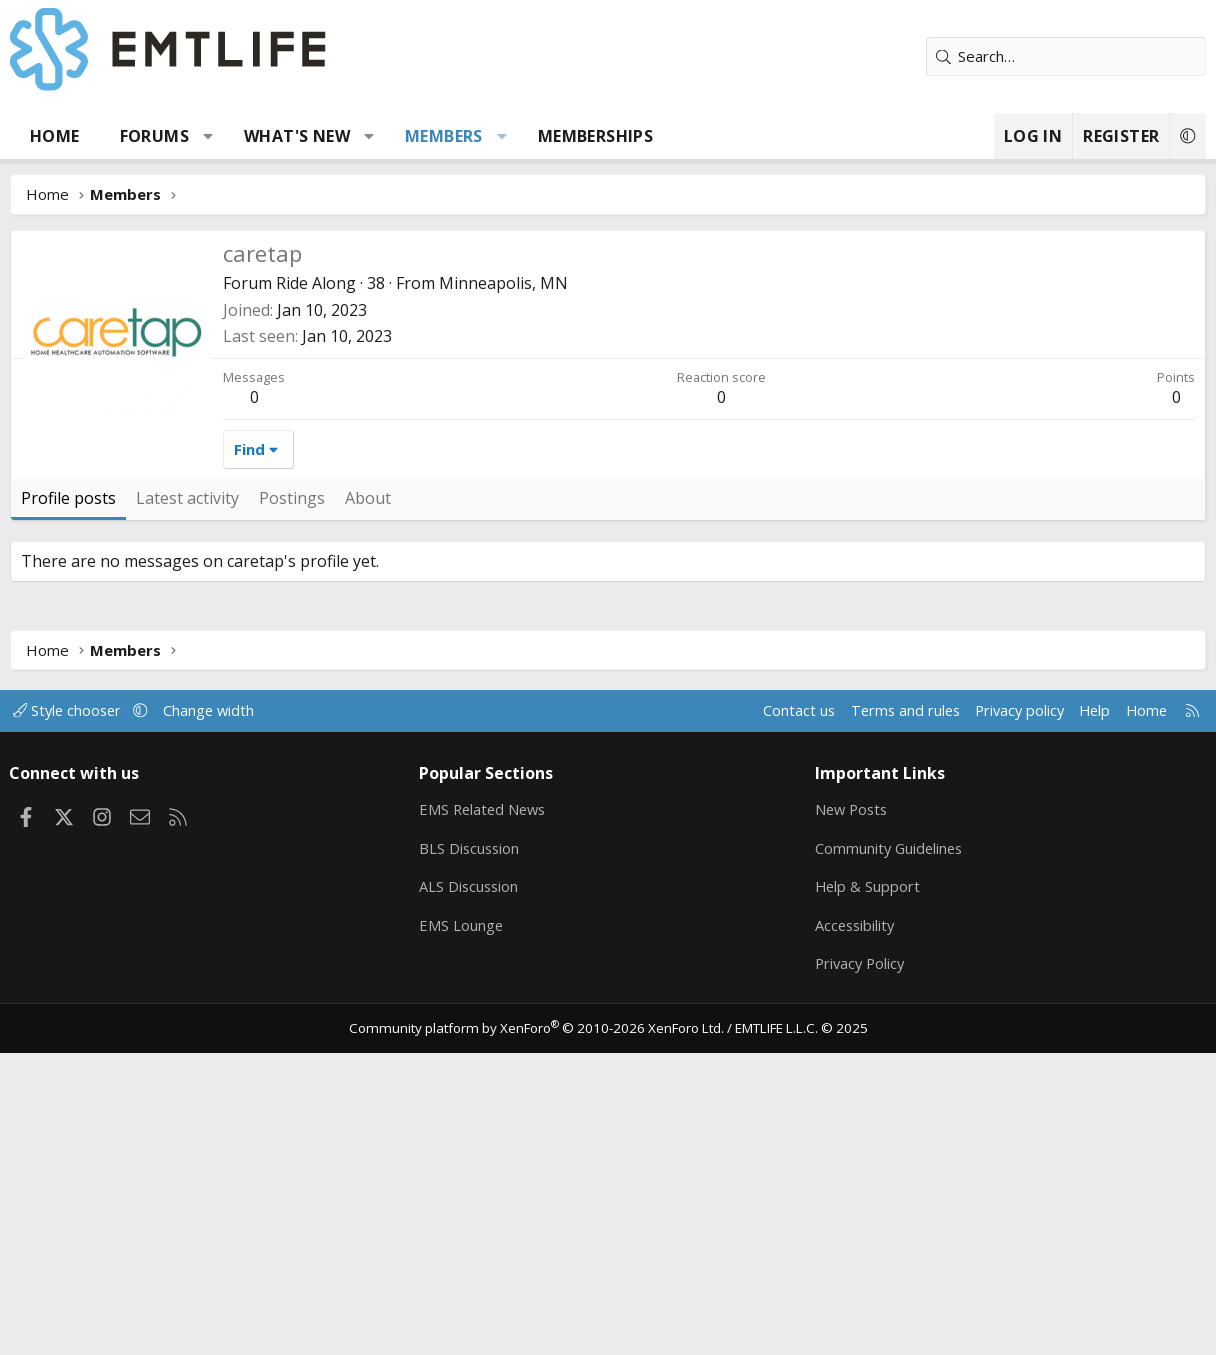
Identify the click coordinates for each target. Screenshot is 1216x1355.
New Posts (851, 1109)
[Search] (1066, 56)
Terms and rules (887, 1010)
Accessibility (854, 1226)
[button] (208, 136)
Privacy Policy (860, 1265)
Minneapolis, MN (503, 583)
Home (55, 136)
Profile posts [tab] (68, 798)
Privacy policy (1006, 1010)
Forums (154, 136)
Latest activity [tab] (187, 798)
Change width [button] (221, 1010)
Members (444, 136)
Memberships (595, 136)
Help (1084, 1010)
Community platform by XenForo (540, 1331)
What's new (297, 136)
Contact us (779, 1010)
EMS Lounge (463, 1226)
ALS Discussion (472, 1187)
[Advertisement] (608, 380)
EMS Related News (487, 1109)
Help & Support (866, 1187)
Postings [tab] (292, 798)
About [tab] (368, 798)
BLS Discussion (472, 1148)
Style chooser (77, 1010)
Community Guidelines (889, 1148)
